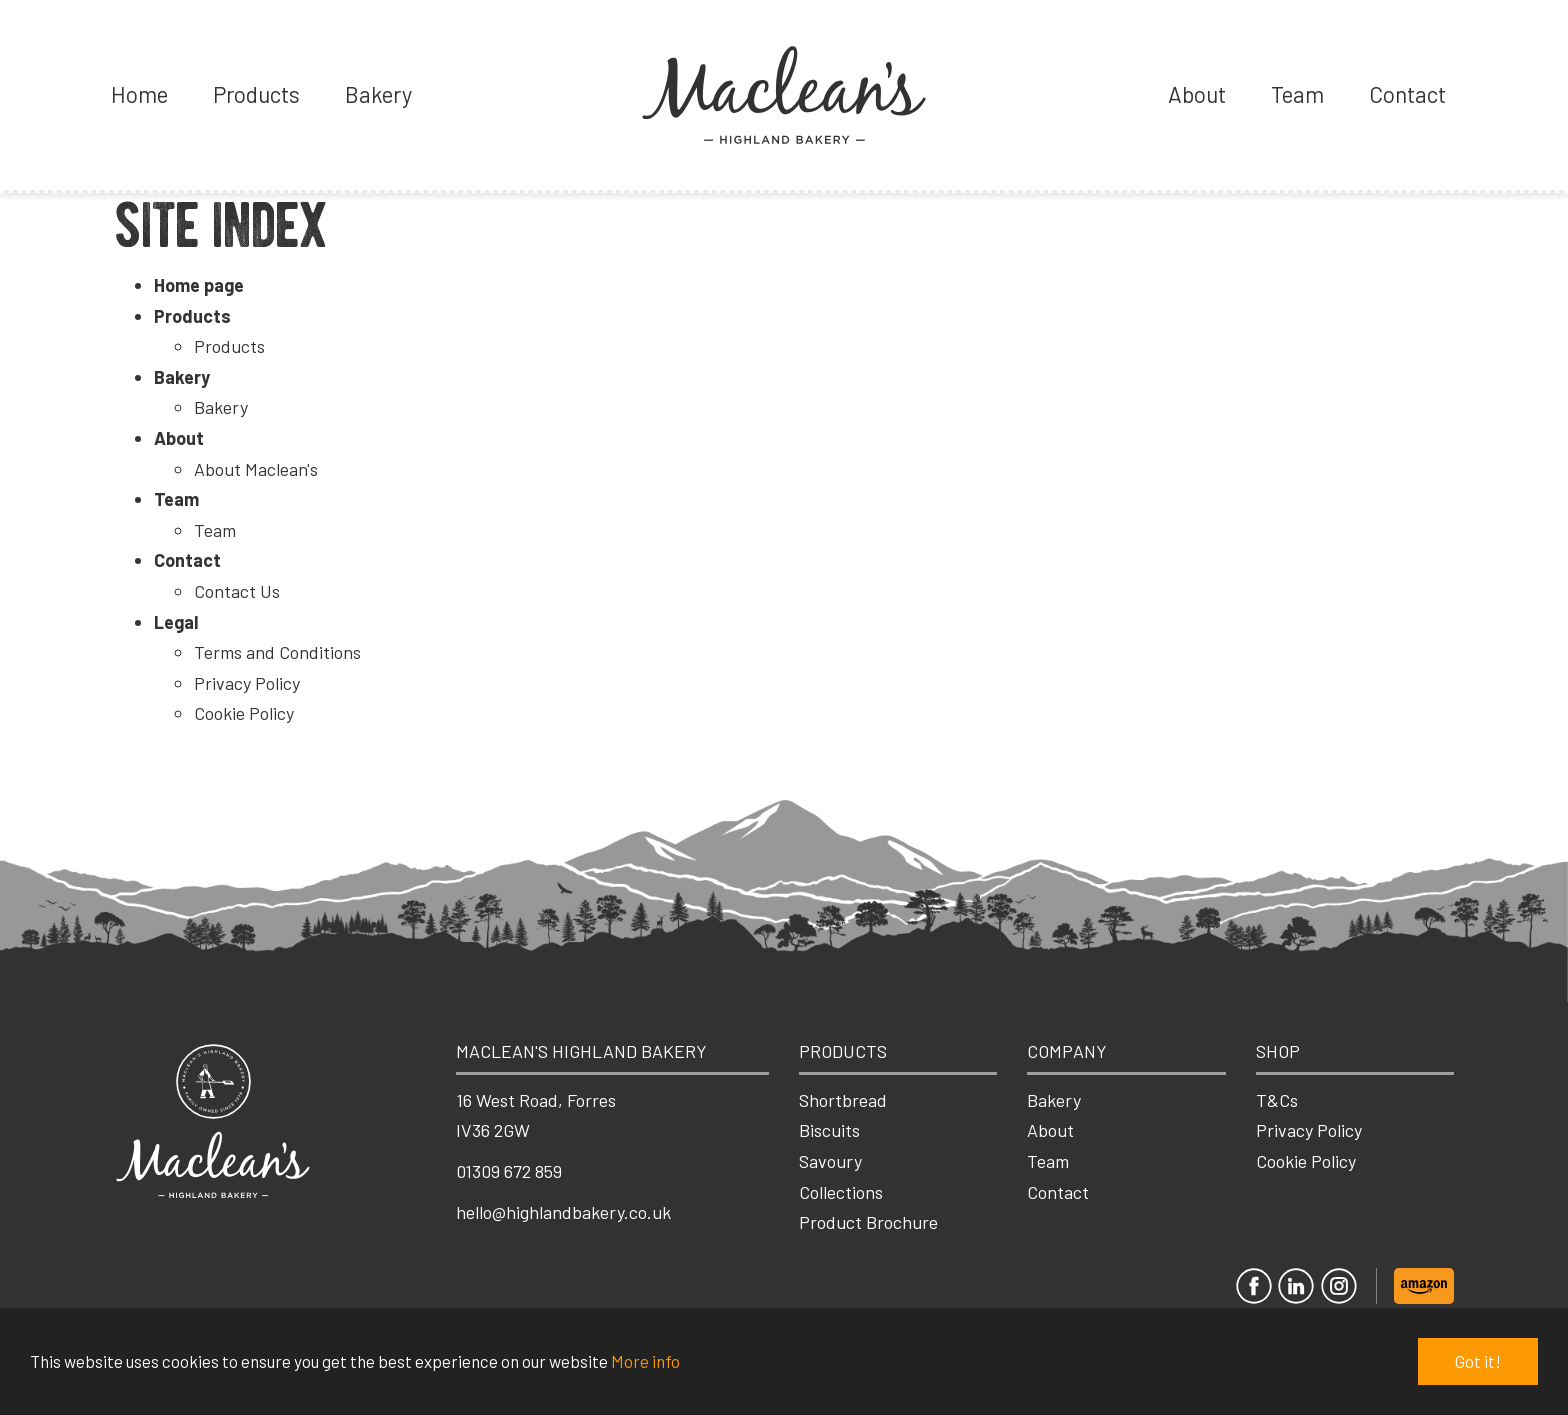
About (1197, 94)
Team (1297, 94)
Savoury (830, 1161)
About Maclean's (256, 469)
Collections (841, 1192)
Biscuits (829, 1130)
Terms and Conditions (277, 652)
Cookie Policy (244, 713)
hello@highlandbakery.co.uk (563, 1212)
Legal (176, 622)
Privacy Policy (247, 683)
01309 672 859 (509, 1171)
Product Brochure (868, 1222)
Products (256, 94)
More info (645, 1361)
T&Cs (1277, 1100)
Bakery (378, 94)
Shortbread (843, 1100)
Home (139, 94)
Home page (199, 285)
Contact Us (237, 591)
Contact (1407, 94)
